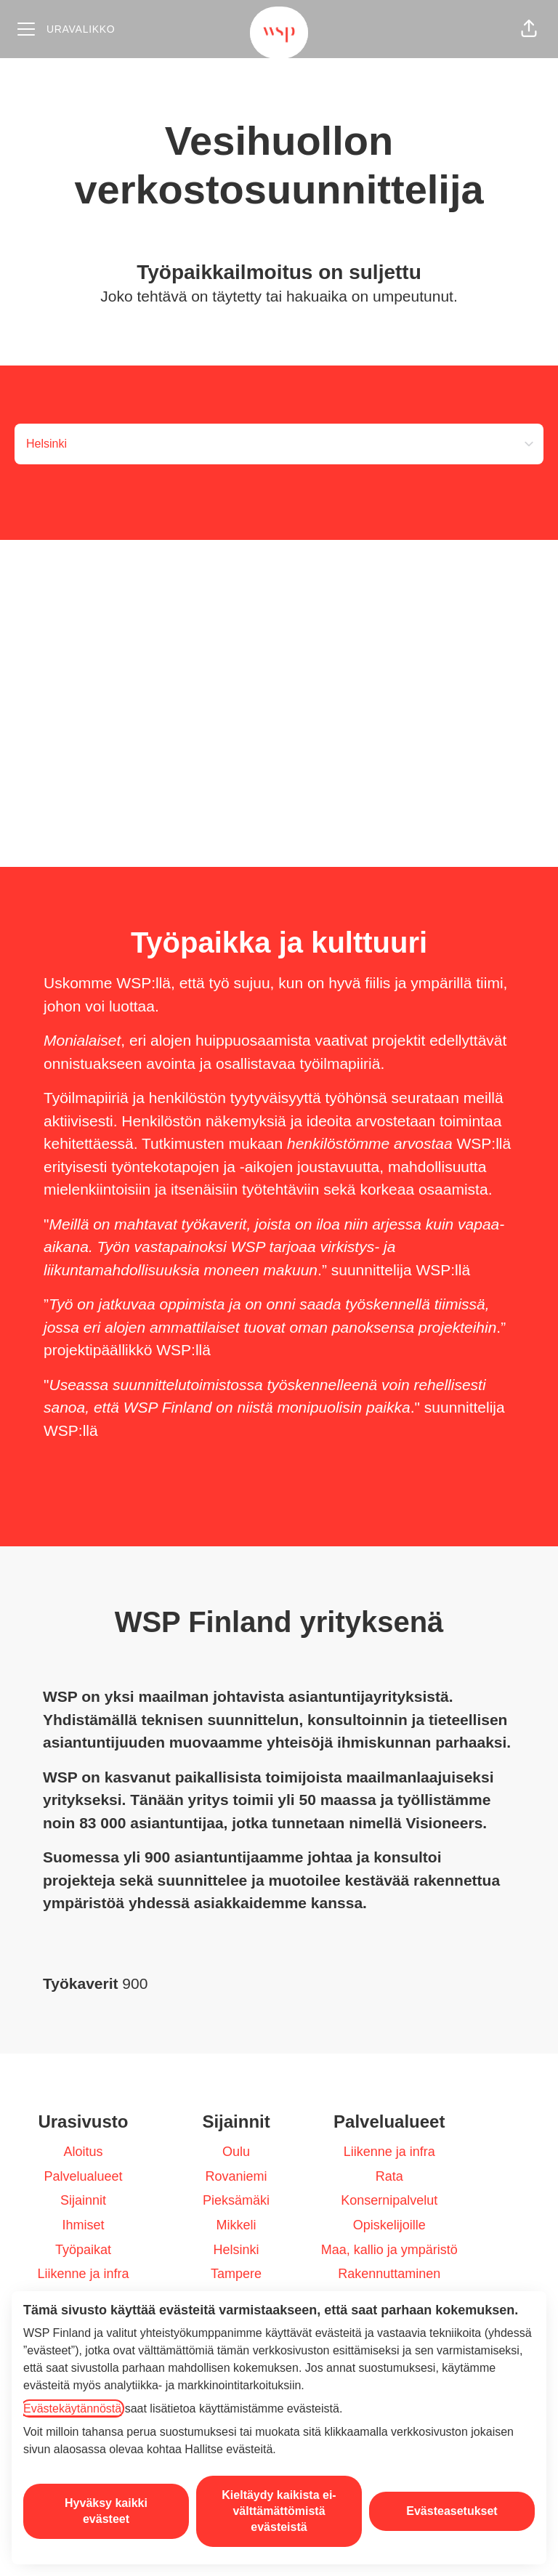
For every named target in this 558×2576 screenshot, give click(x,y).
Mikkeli (236, 2225)
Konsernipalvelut (389, 2200)
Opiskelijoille (389, 2225)
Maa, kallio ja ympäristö (389, 2249)
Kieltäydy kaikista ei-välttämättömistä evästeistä (279, 2511)
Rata (389, 2176)
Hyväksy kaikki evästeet (106, 2511)
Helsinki (236, 2249)
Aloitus (82, 2151)
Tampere (236, 2273)
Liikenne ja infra (83, 2273)
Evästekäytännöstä (72, 2408)
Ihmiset (83, 2225)
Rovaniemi (236, 2176)
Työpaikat (83, 2249)
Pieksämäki (236, 2200)
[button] (529, 29)
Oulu (236, 2151)
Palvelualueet (83, 2176)
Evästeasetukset (451, 2511)
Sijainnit (83, 2200)
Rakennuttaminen (389, 2273)
